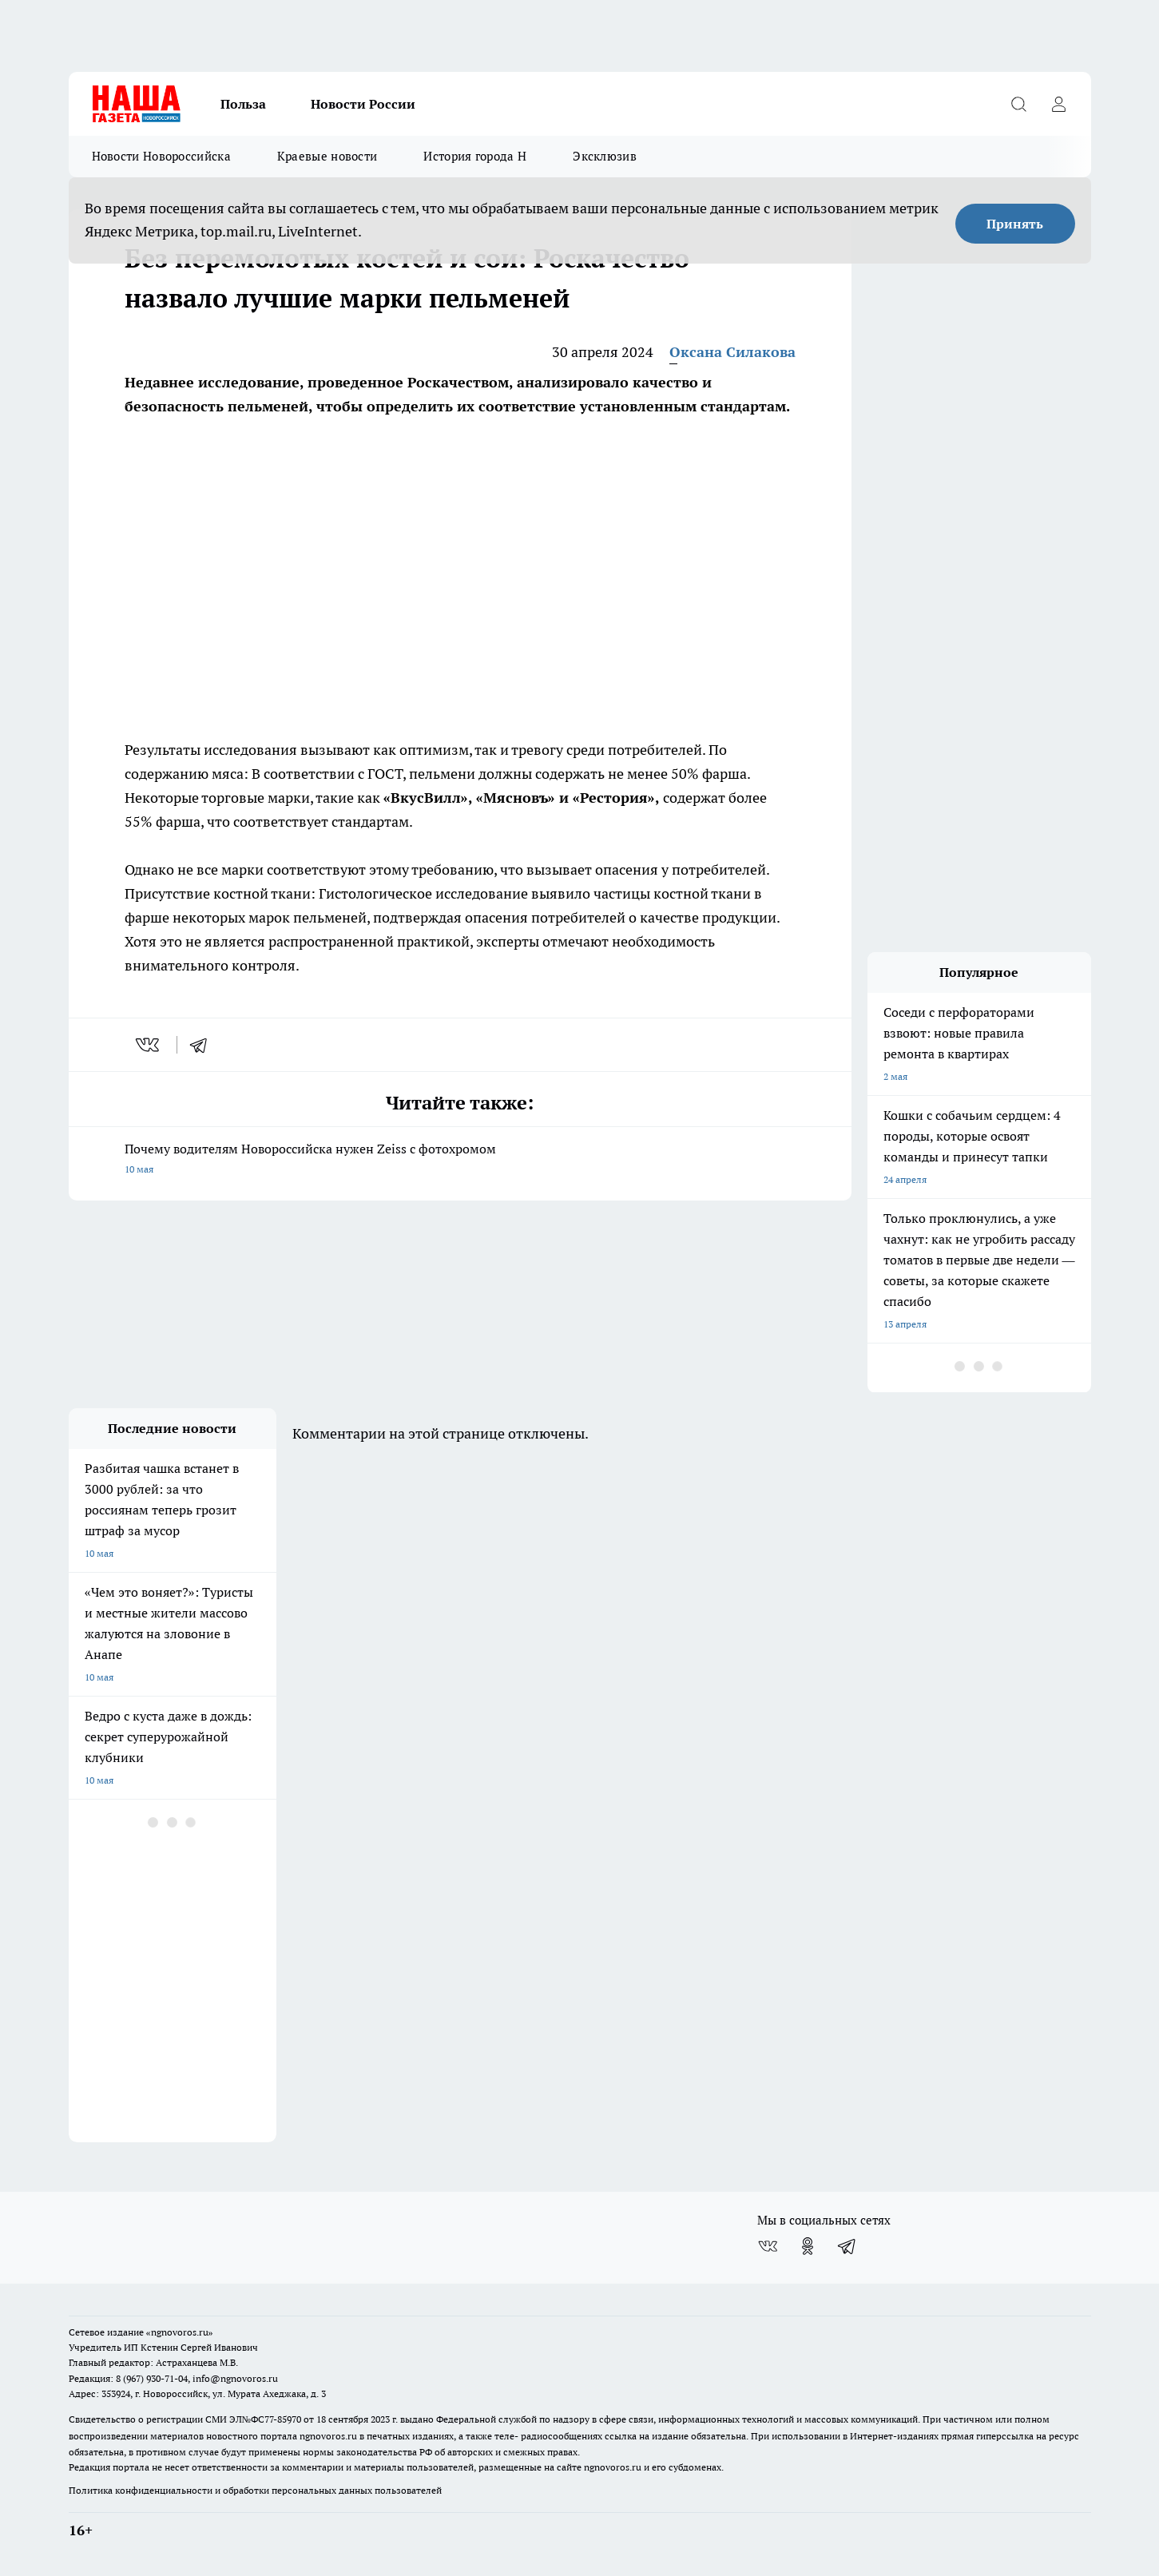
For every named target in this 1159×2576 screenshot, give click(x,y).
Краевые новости (327, 156)
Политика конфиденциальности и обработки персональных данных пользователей (255, 2490)
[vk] (149, 1045)
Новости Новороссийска (161, 156)
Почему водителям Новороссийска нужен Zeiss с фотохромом (460, 1160)
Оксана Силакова (732, 352)
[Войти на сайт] (1059, 104)
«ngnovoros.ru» (179, 2332)
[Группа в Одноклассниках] (808, 2246)
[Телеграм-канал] (847, 2246)
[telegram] (204, 1045)
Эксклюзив (605, 156)
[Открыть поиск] (1019, 104)
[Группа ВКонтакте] (768, 2246)
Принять (1014, 224)
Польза (243, 104)
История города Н (474, 156)
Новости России (363, 104)
